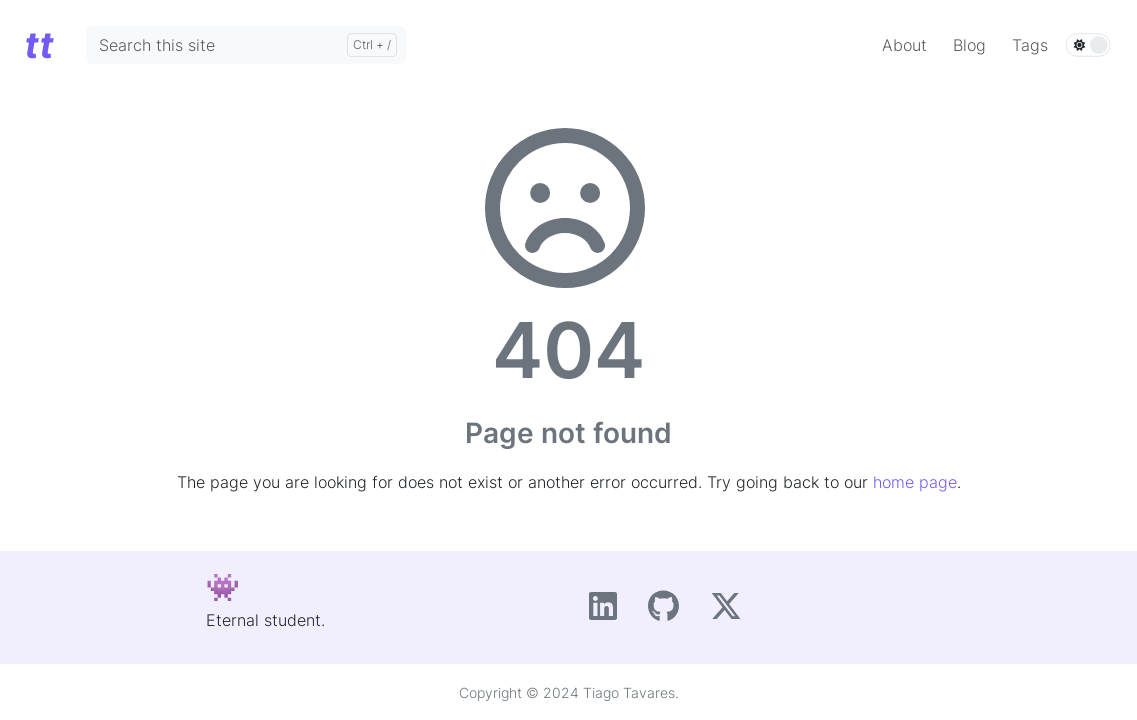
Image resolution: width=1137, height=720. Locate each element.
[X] (731, 612)
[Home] (39, 44)
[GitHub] (671, 612)
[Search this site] (246, 45)
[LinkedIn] (610, 612)
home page (915, 482)
